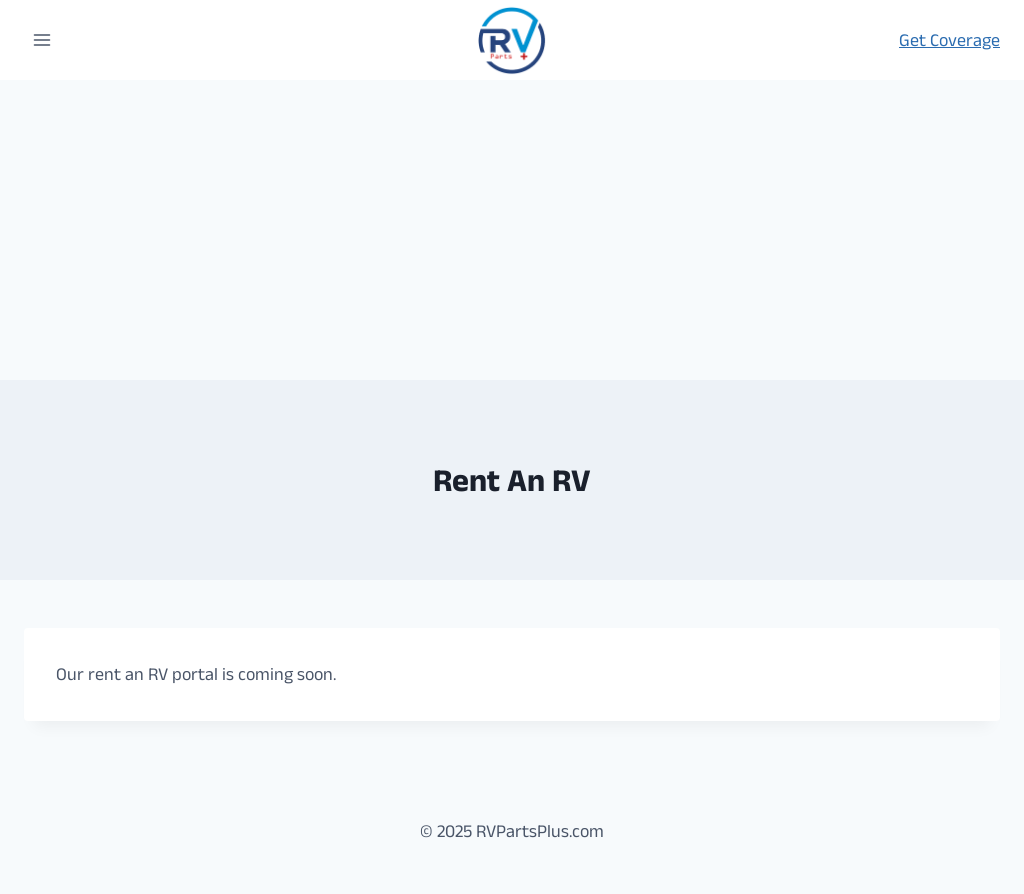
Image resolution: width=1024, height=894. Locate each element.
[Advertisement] (512, 230)
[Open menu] (42, 39)
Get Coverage (949, 40)
